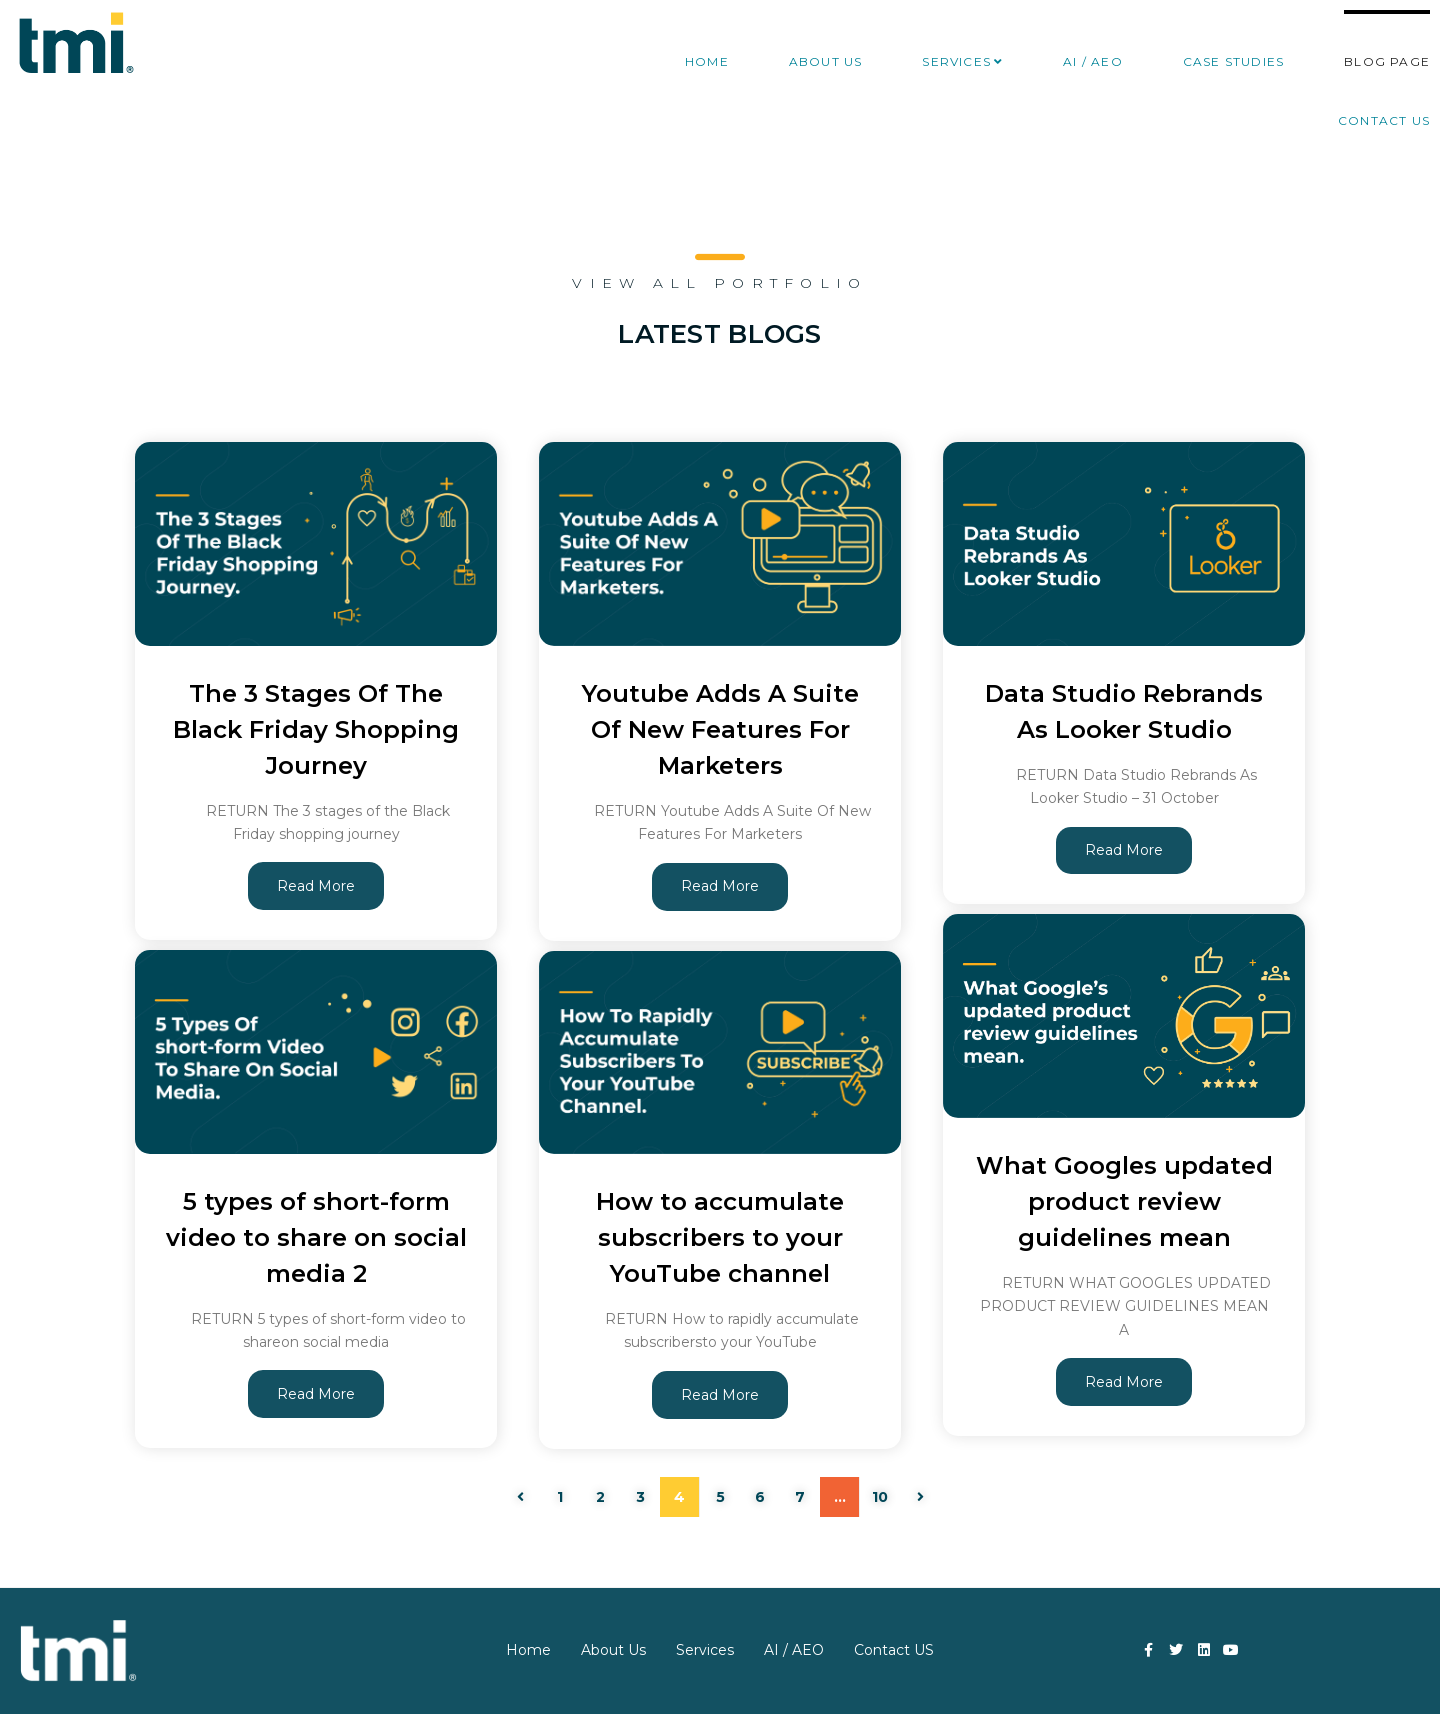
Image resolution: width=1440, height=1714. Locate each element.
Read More (316, 886)
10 (880, 1497)
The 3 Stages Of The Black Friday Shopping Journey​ (316, 729)
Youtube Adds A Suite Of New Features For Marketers (720, 729)
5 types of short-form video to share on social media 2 (316, 1237)
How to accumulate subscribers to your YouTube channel (720, 1237)
